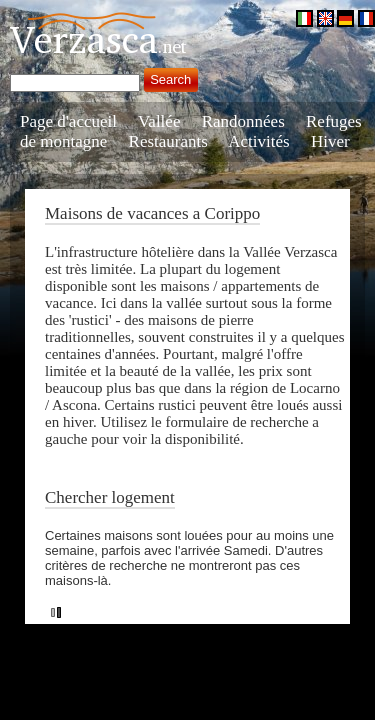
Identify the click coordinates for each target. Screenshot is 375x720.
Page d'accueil (68, 121)
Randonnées (243, 121)
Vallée (159, 121)
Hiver (330, 141)
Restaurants (168, 141)
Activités (258, 141)
